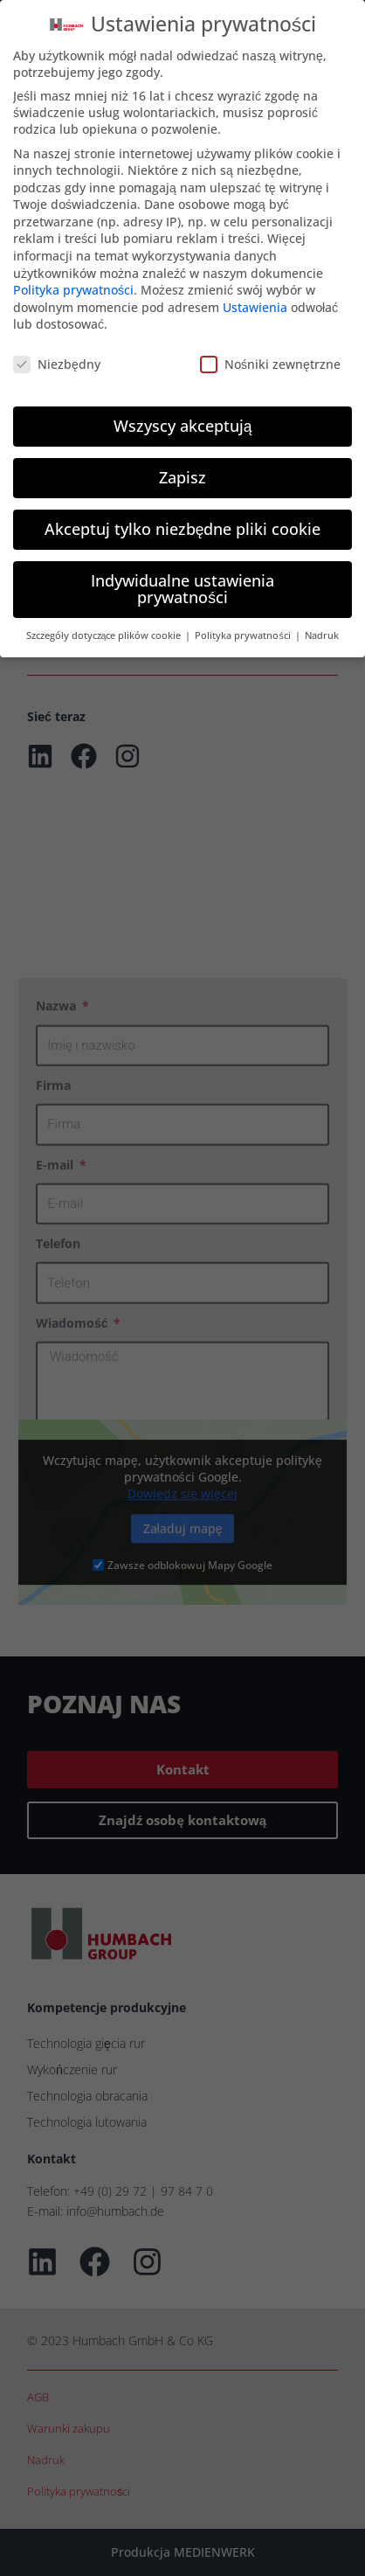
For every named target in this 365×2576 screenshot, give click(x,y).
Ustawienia (255, 304)
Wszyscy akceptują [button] (183, 423)
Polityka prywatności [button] (244, 633)
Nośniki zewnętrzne (270, 361)
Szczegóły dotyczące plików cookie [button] (104, 633)
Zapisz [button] (182, 474)
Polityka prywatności (73, 287)
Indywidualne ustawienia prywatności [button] (182, 586)
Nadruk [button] (322, 633)
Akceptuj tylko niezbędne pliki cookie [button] (183, 526)
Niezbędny (56, 361)
